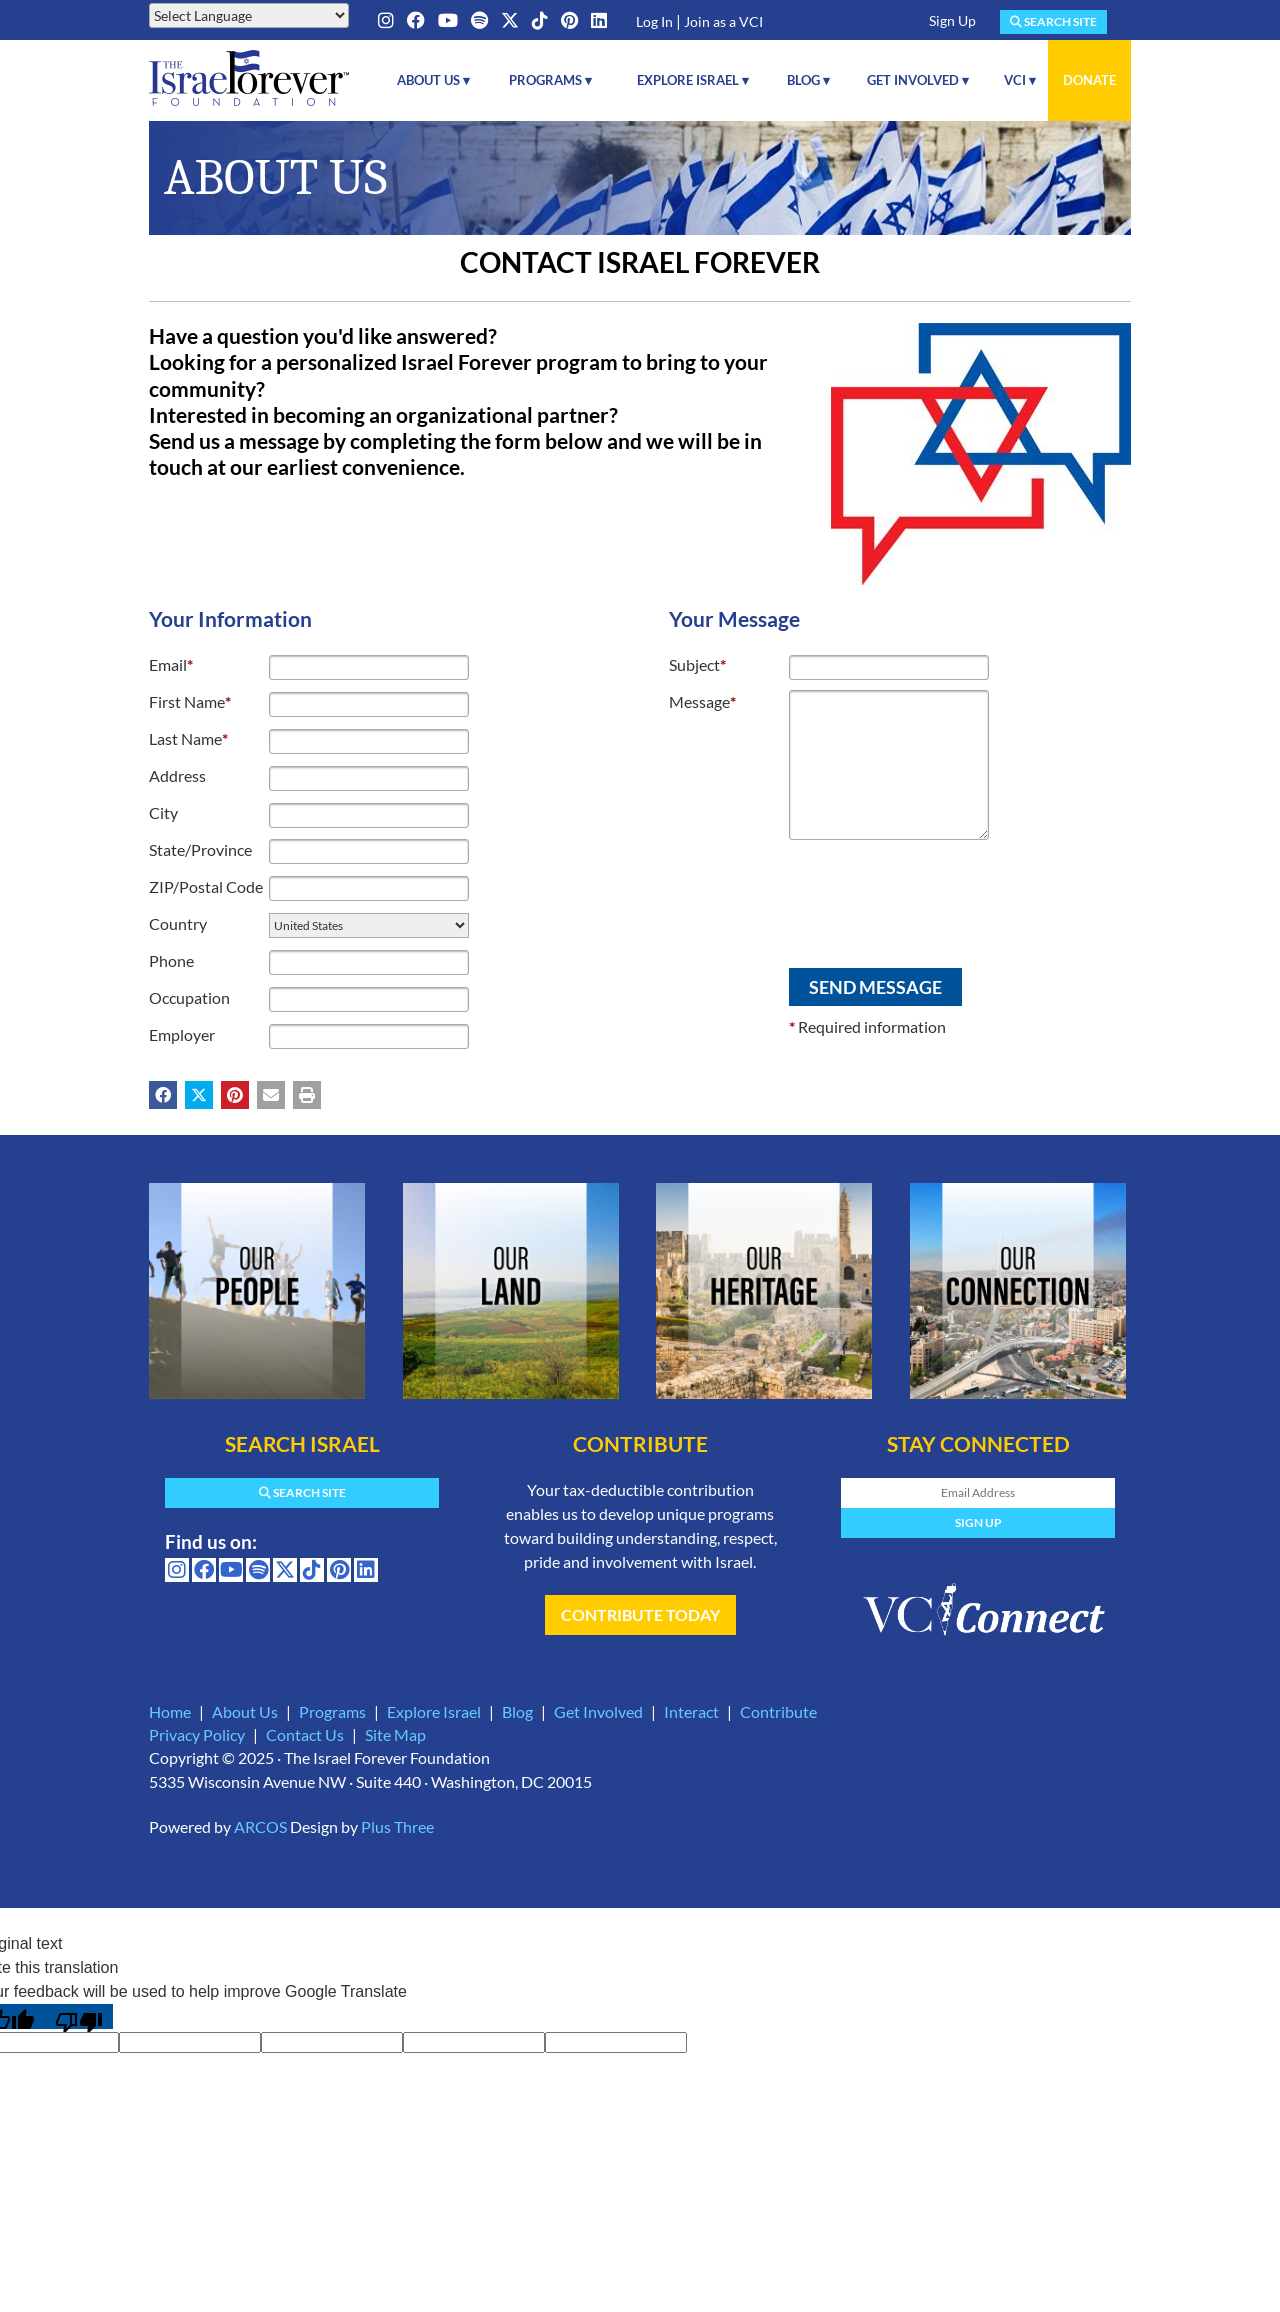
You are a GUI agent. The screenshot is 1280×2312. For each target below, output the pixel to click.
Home (170, 1711)
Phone (171, 960)
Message (702, 701)
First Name (190, 701)
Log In (654, 21)
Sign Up (952, 20)
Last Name (188, 738)
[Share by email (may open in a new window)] (271, 1095)
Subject (697, 664)
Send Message (875, 987)
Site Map (395, 1734)
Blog (517, 1711)
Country (178, 923)
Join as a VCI (723, 21)
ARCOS (260, 1826)
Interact (691, 1711)
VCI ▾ (1020, 80)
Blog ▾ (808, 80)
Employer (182, 1034)
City (163, 812)
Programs (332, 1711)
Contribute (778, 1711)
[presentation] (821, 896)
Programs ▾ (550, 80)
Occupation (189, 997)
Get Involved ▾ (918, 80)
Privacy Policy (197, 1734)
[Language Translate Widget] (249, 15)
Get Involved (598, 1711)
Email (171, 664)
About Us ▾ (433, 80)
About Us (245, 1711)
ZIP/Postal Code (206, 886)
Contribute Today (640, 1614)
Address (177, 775)
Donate (1089, 80)
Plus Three (397, 1826)
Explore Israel (434, 1711)
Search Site (1053, 21)
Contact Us (305, 1734)
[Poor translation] (79, 2016)
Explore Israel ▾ (693, 80)
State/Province (200, 849)
